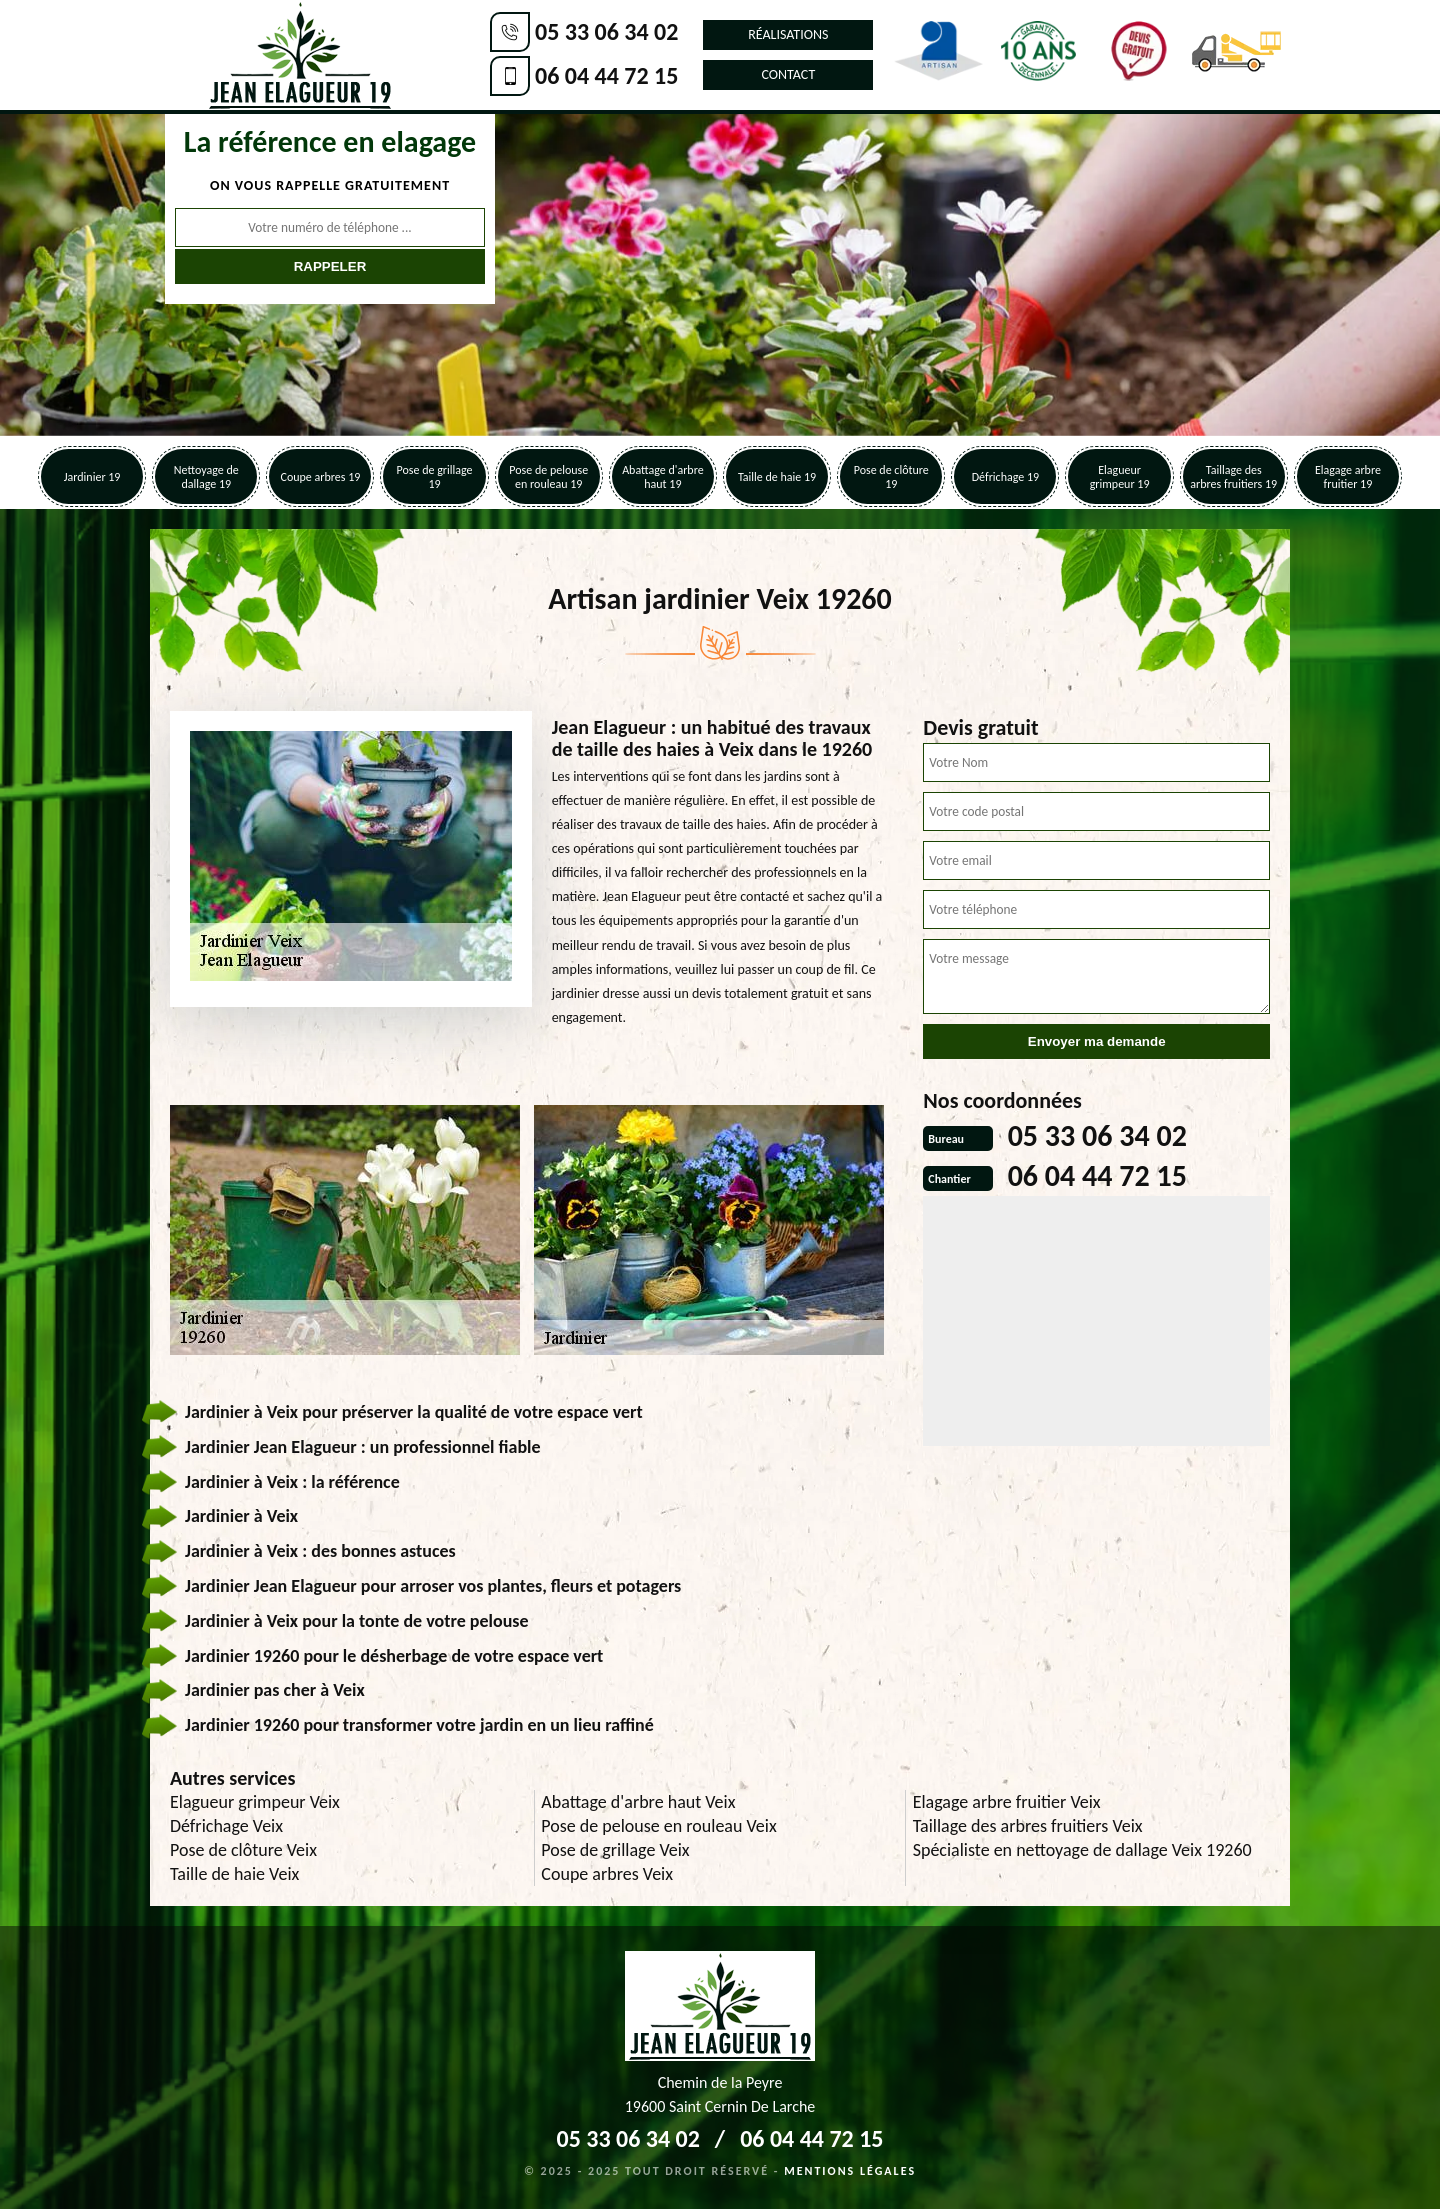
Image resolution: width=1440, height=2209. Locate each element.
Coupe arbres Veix (607, 1874)
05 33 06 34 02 (606, 31)
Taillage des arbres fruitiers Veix (1028, 1826)
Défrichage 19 (1005, 477)
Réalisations (788, 34)
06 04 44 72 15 (606, 75)
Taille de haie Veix (234, 1874)
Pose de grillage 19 (435, 477)
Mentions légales (850, 2171)
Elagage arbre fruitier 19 (1348, 477)
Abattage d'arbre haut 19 (663, 477)
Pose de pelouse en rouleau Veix (658, 1826)
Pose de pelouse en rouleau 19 (548, 477)
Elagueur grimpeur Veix (255, 1802)
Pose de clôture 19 (891, 477)
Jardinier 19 (92, 477)
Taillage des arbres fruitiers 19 (1233, 477)
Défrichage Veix (226, 1826)
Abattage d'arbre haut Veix (638, 1802)
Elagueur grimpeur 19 (1120, 477)
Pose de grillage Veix (615, 1850)
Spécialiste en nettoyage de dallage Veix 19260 (1082, 1850)
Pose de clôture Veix (243, 1850)
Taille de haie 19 (777, 477)
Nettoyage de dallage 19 (206, 477)
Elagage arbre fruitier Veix (1007, 1802)
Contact (788, 74)
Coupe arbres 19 (320, 477)
